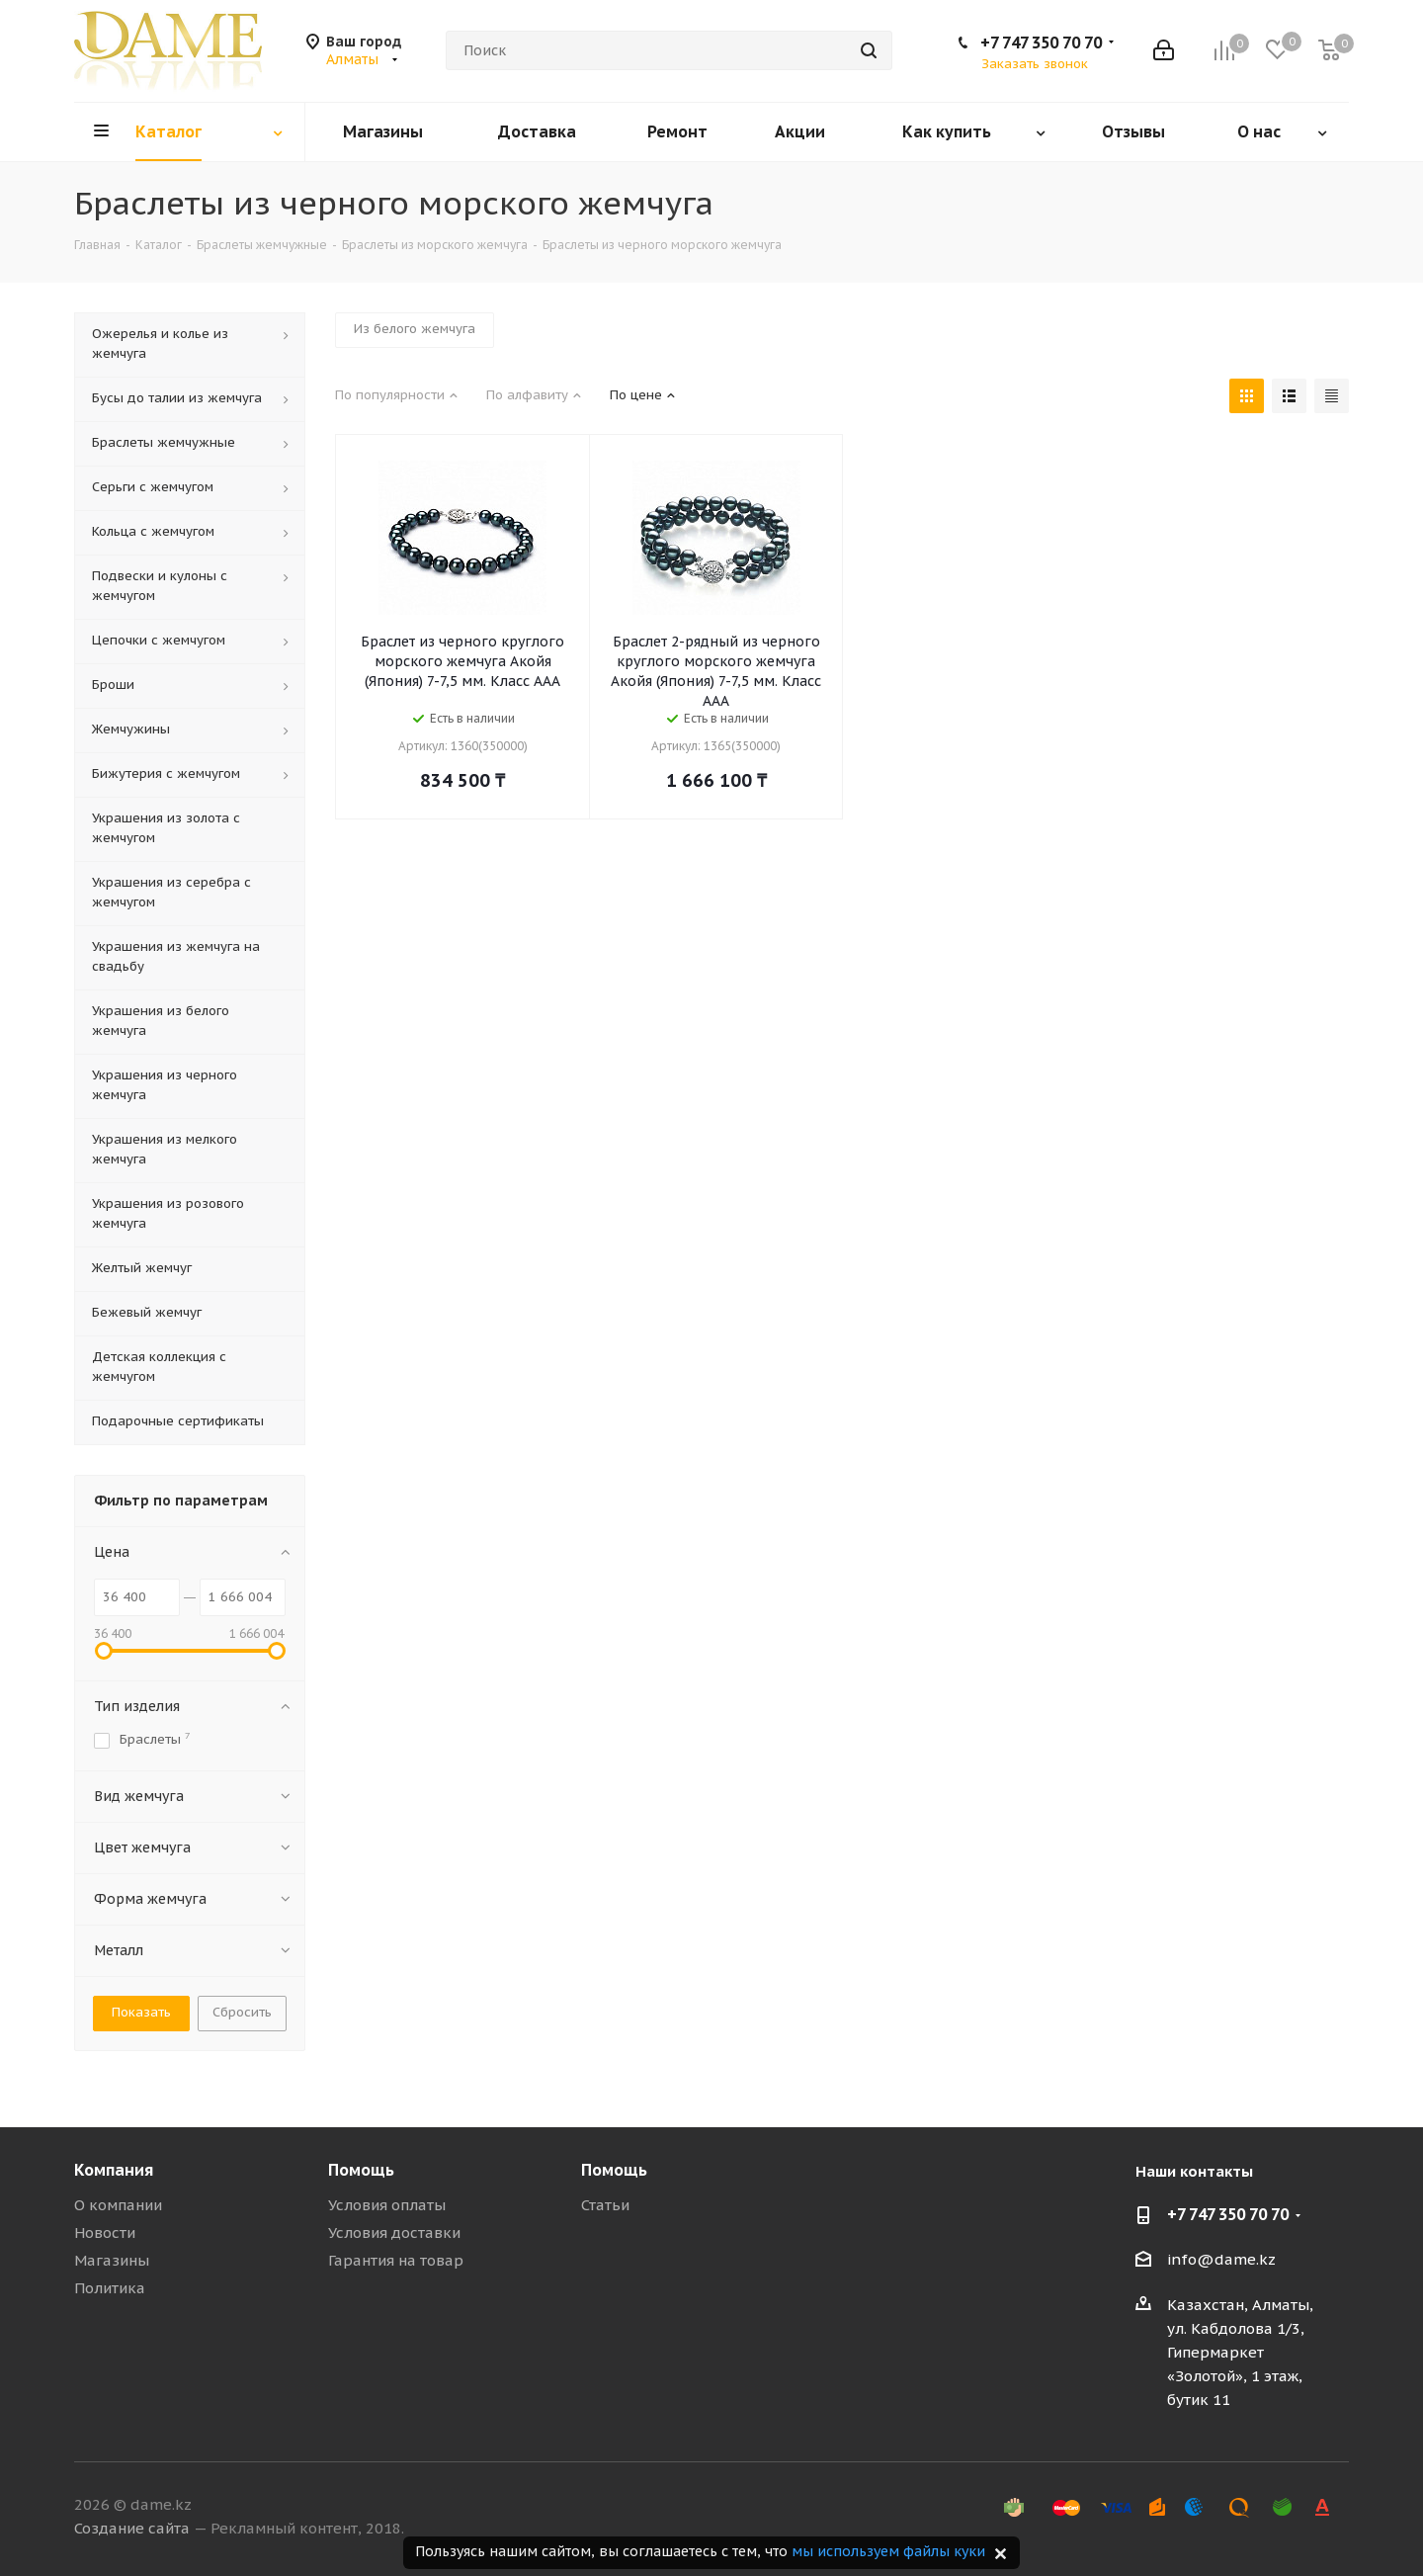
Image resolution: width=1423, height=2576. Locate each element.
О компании (118, 2204)
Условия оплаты (387, 2204)
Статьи (605, 2204)
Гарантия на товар (395, 2260)
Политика (109, 2287)
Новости (104, 2232)
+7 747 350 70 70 (1041, 42)
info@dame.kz (1221, 2259)
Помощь (361, 2170)
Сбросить (242, 2012)
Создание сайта (132, 2528)
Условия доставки (394, 2232)
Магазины (111, 2260)
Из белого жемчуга (414, 328)
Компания (113, 2170)
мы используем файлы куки (888, 2551)
